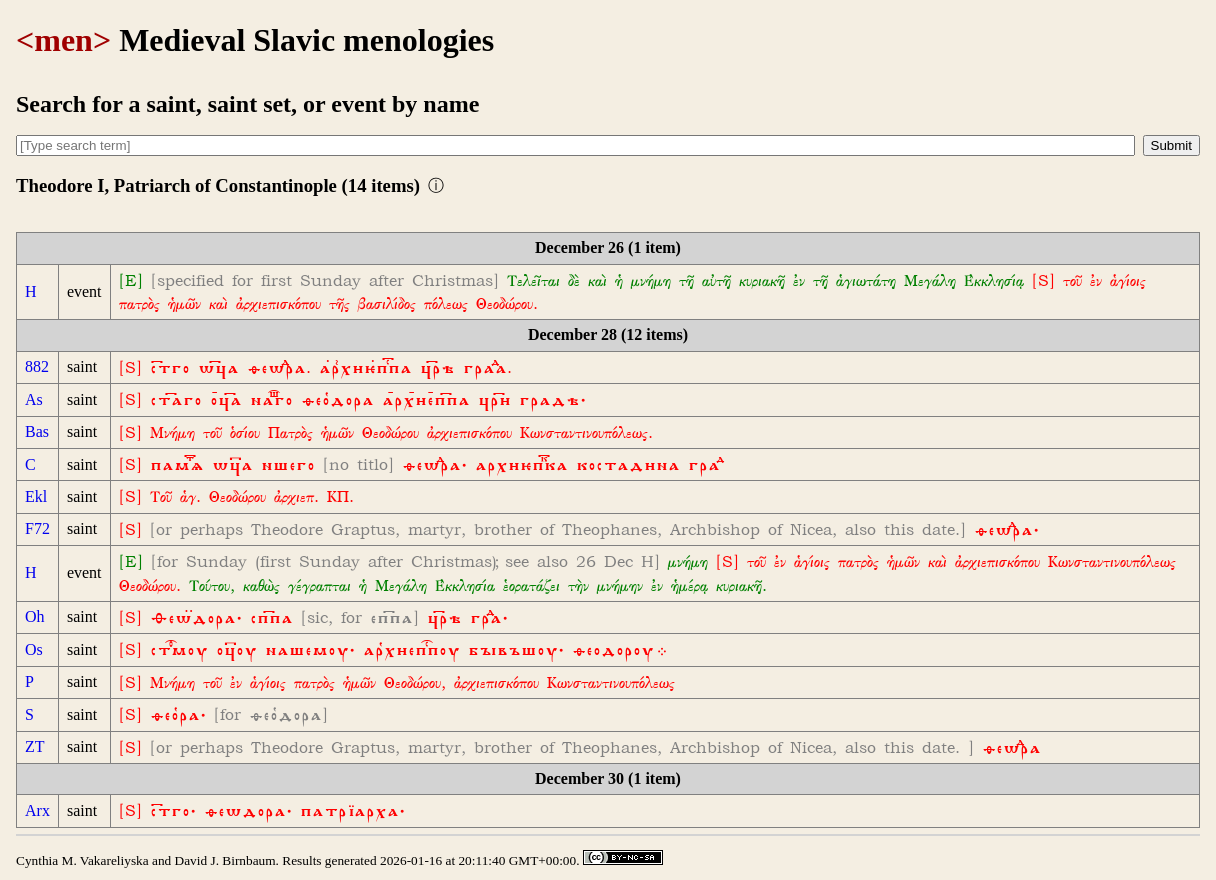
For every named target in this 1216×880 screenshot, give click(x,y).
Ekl (36, 496)
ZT (35, 746)
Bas (37, 431)
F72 (37, 528)
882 (37, 366)
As (34, 399)
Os (34, 649)
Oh (35, 616)
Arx (37, 810)
